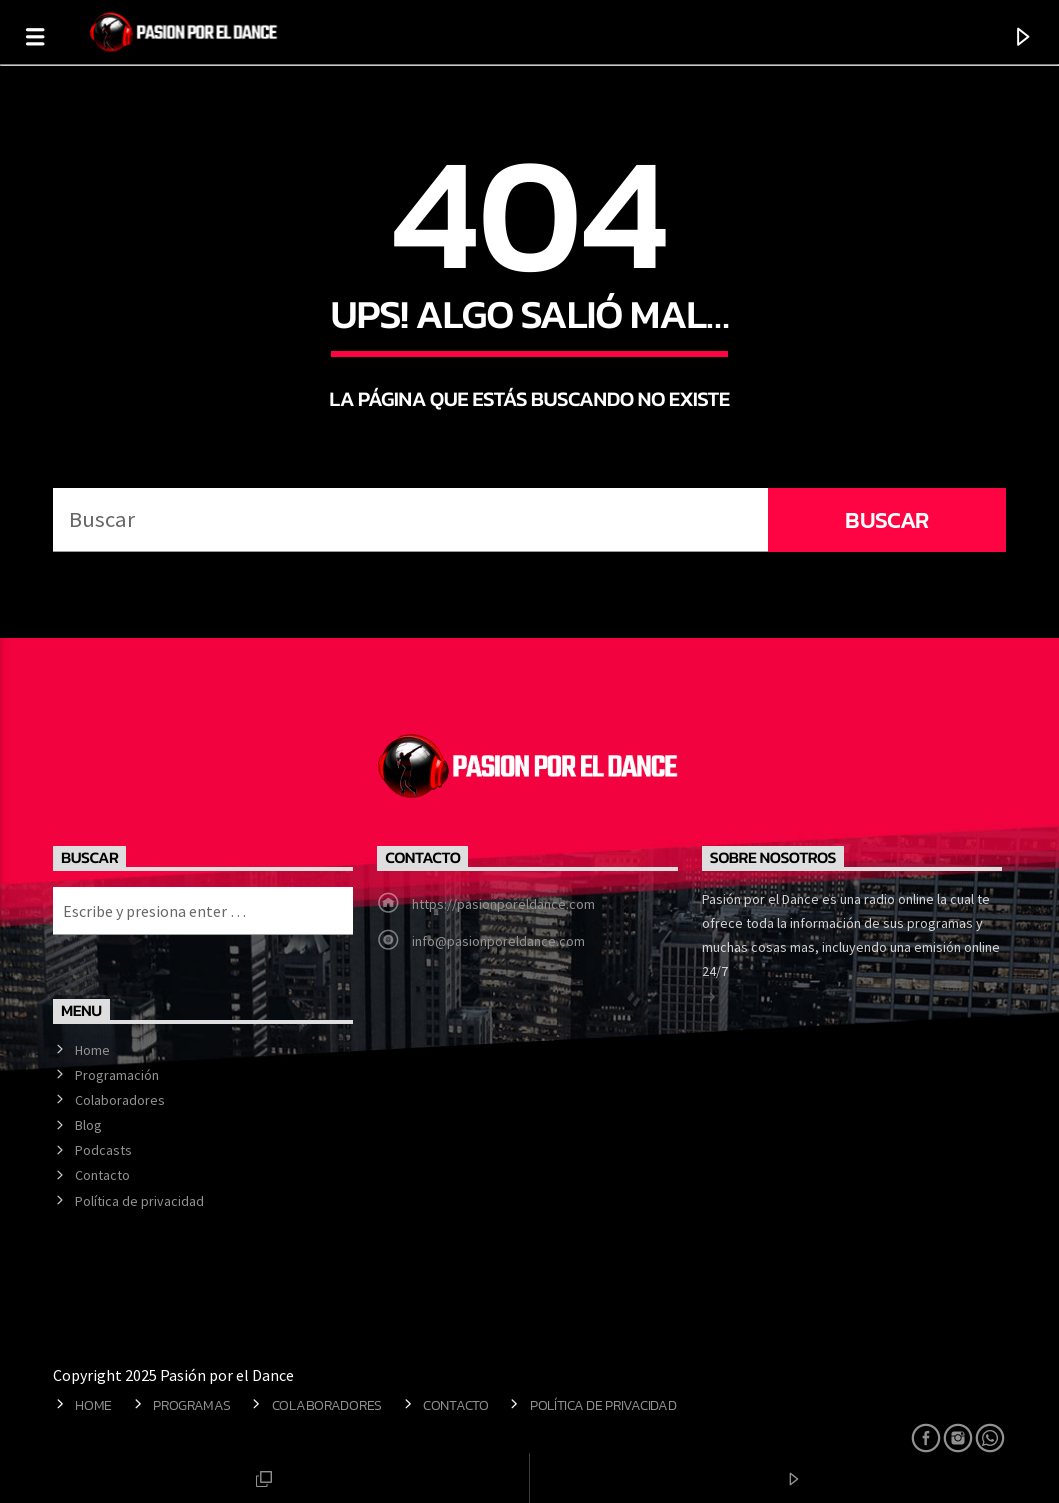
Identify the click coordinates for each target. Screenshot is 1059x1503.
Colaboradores (120, 1100)
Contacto (102, 1175)
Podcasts (103, 1150)
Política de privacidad (139, 1201)
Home (92, 1050)
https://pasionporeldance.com (503, 904)
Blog (88, 1125)
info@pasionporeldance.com (498, 941)
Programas (191, 1405)
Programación (117, 1075)
